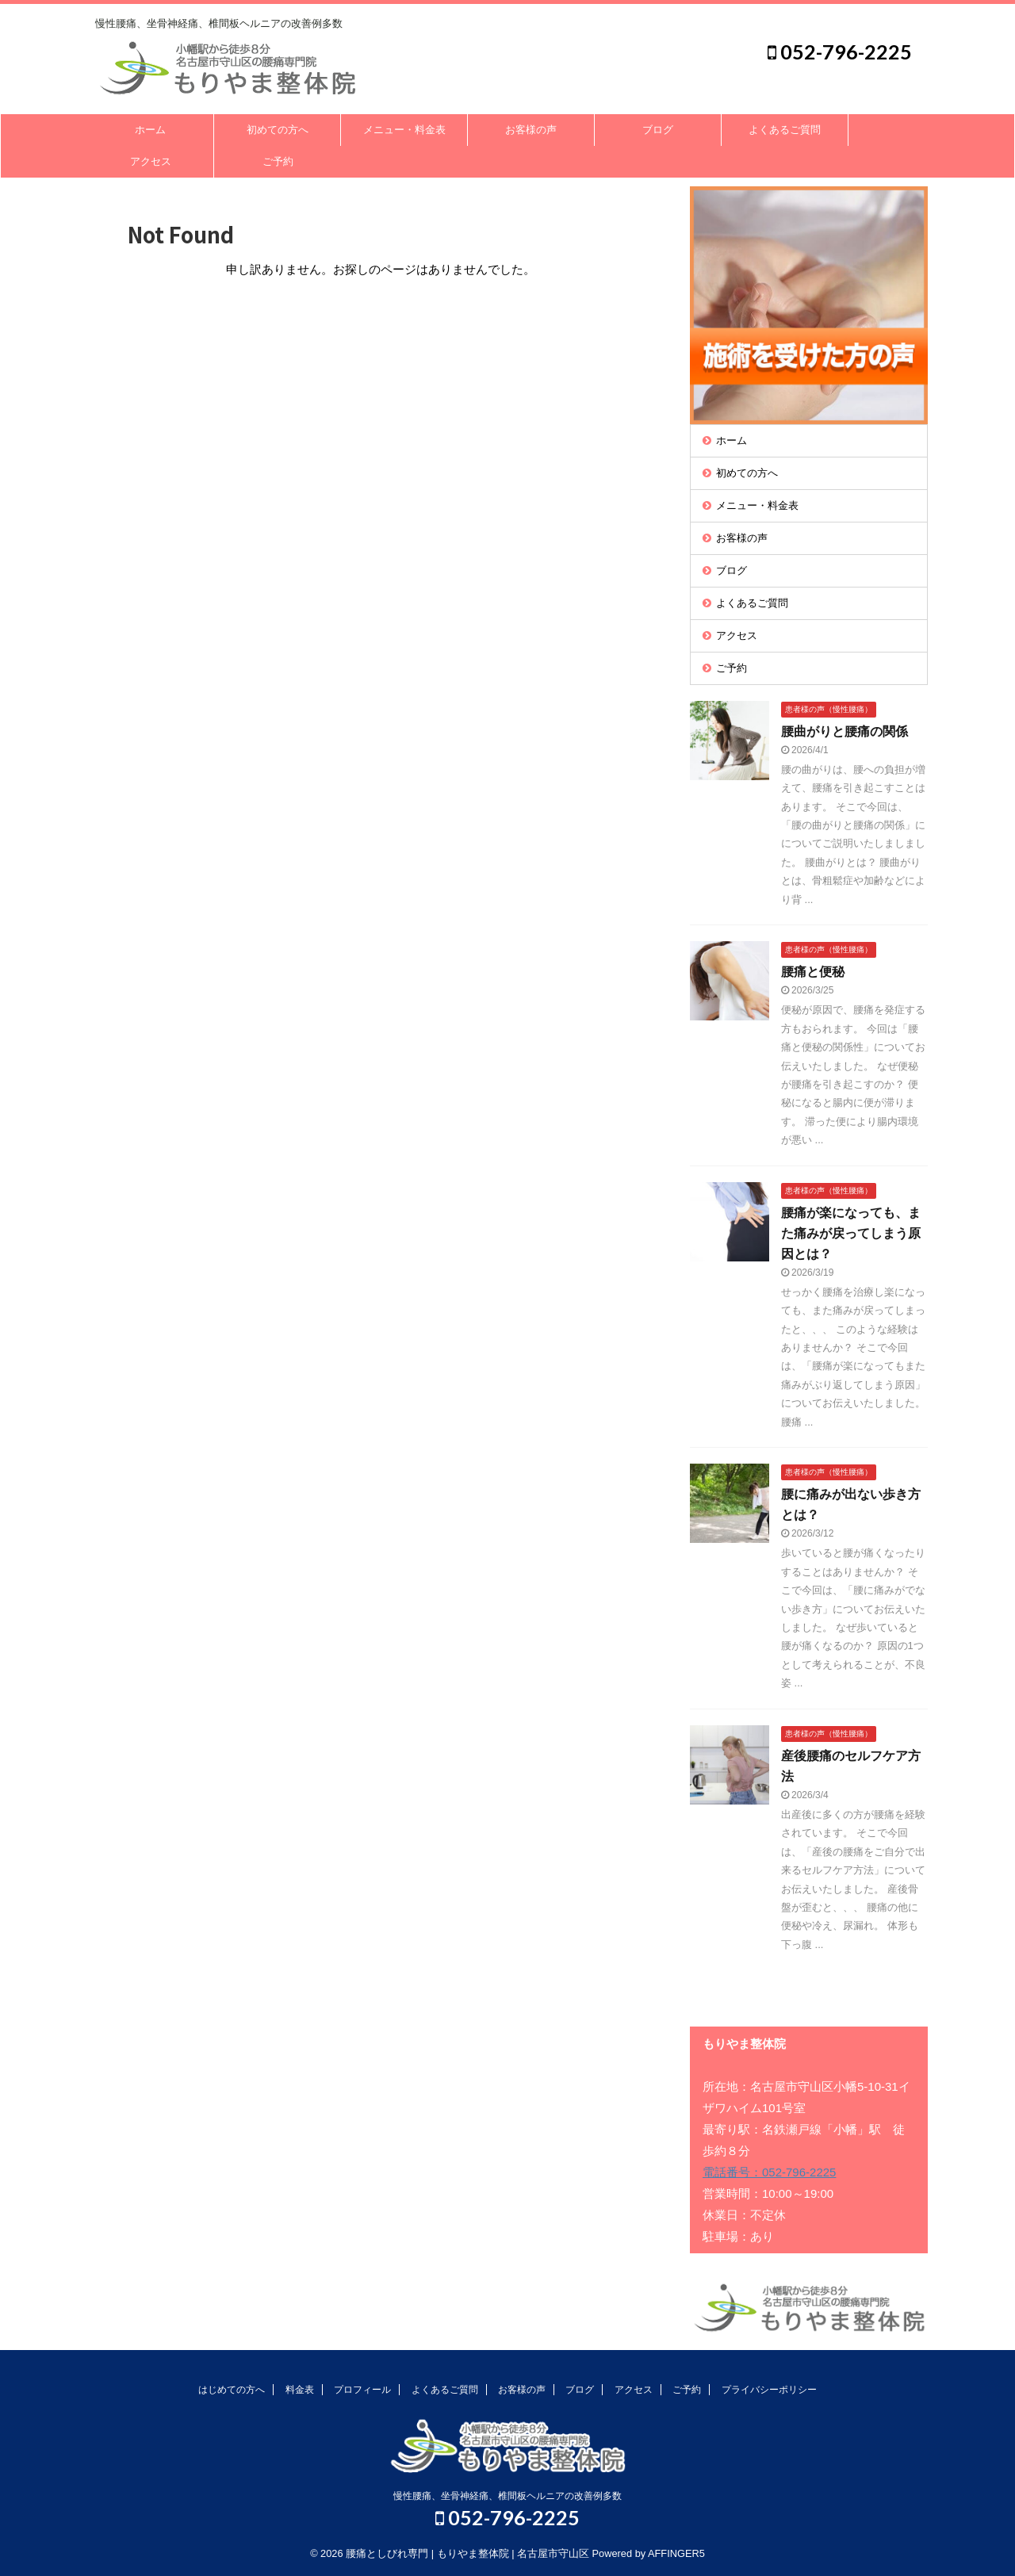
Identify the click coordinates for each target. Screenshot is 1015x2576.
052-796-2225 (840, 51)
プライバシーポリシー (769, 2389)
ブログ (657, 130)
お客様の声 (531, 130)
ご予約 (277, 161)
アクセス (150, 161)
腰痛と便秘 (813, 971)
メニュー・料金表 (404, 130)
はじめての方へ (231, 2389)
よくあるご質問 (785, 130)
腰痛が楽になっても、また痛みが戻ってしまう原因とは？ (851, 1233)
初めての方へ (277, 130)
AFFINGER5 (676, 2553)
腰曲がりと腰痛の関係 (844, 731)
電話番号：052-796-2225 (769, 2172)
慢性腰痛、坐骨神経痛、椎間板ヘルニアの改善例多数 (507, 2495)
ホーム (150, 130)
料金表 (299, 2389)
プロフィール (362, 2389)
